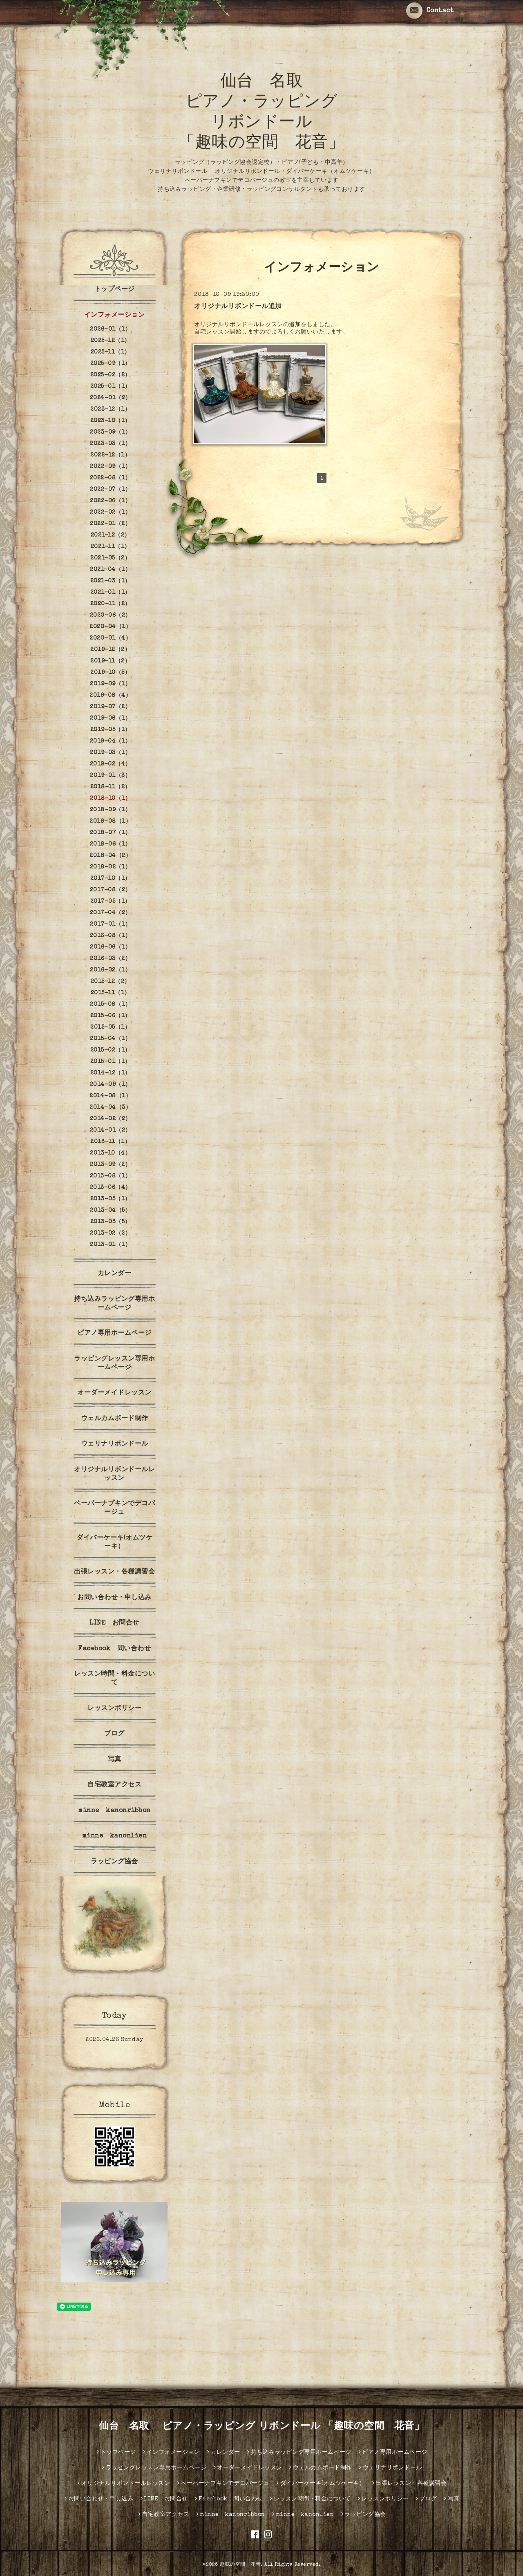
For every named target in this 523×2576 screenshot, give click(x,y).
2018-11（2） (110, 787)
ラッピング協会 (114, 1862)
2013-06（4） (110, 1188)
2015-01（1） (110, 1062)
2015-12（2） (110, 982)
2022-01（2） (110, 524)
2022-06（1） (110, 501)
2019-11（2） (110, 661)
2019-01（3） (110, 776)
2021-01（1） (110, 592)
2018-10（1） (110, 798)
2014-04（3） (110, 1107)
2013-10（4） (110, 1153)
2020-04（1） (110, 627)
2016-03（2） (110, 959)
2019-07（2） (110, 707)
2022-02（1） (110, 512)
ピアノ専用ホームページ (114, 1333)
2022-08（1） (110, 478)
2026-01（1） (110, 329)
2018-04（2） (110, 856)
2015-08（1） (110, 1004)
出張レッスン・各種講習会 (114, 1572)
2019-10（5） (110, 673)
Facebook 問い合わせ (114, 1649)
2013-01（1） (110, 1245)
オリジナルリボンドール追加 (238, 307)
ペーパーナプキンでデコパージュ (114, 1508)
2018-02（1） (110, 867)
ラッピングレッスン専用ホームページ (114, 1363)
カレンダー (115, 1274)
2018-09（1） (110, 810)
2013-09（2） (110, 1165)
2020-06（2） (110, 615)
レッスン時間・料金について (114, 1678)
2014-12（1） (110, 1073)
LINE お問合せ (114, 1623)
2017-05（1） (110, 901)
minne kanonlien (114, 1836)
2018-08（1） (110, 821)
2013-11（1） (110, 1142)
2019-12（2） (110, 650)
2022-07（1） (110, 489)
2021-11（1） (110, 547)
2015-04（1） (110, 1039)
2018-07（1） (110, 833)
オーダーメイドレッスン (114, 1393)
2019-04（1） (110, 741)
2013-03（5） (110, 1222)
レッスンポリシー (114, 1708)
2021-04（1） (110, 570)
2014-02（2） (110, 1119)
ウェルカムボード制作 (114, 1419)
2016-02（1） (110, 970)
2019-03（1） (110, 753)
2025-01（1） (110, 386)
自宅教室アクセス (114, 1785)
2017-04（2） (110, 913)
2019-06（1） (110, 718)
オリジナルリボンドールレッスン (114, 1474)
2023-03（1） (110, 444)
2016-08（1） (110, 936)
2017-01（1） (110, 924)
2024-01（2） (110, 398)
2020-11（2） (110, 604)
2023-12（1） (110, 409)
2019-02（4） (110, 764)
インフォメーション (114, 315)
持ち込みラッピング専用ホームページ (114, 1303)
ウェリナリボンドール (114, 1444)
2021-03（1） (110, 581)
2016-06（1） (110, 947)
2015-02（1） (110, 1050)
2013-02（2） (110, 1233)
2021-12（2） (110, 535)
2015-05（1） (110, 1027)
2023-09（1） (110, 432)
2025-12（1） (110, 341)
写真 (114, 1760)
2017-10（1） (110, 879)
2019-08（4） (110, 695)
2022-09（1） (110, 467)
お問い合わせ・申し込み (114, 1598)
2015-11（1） (110, 993)
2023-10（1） (110, 421)
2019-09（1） (110, 684)
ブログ (114, 1734)
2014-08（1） (110, 1096)
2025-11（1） (110, 352)
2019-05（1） (110, 730)
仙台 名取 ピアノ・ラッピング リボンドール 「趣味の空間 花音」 (261, 2427)
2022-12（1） (110, 455)
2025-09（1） (110, 364)
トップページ (114, 289)
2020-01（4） (110, 638)
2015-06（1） (110, 1016)
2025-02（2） (110, 375)
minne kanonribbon (114, 1811)
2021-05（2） (110, 558)
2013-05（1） (110, 1199)
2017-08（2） (110, 890)
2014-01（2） (110, 1130)
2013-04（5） (110, 1210)
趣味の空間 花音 (240, 2565)
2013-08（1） (110, 1176)
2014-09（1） (110, 1085)
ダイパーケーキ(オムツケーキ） (114, 1542)
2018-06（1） (110, 844)
